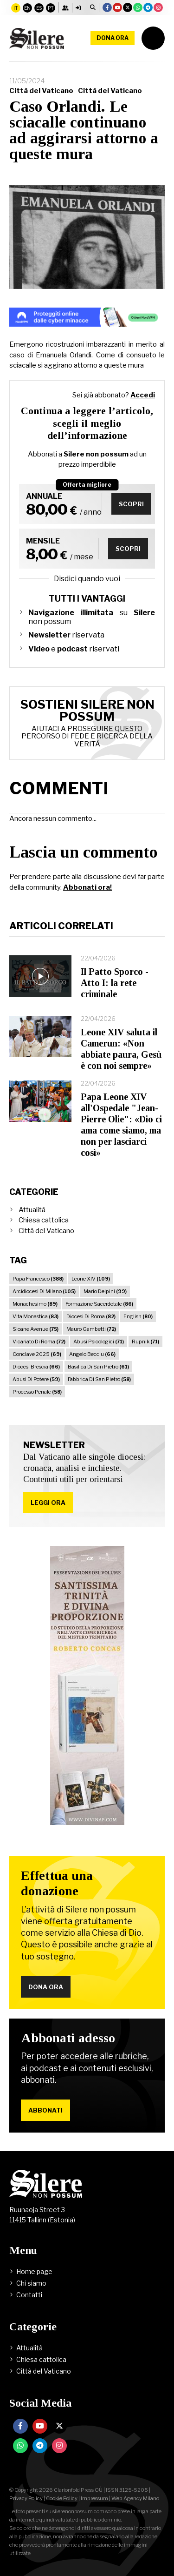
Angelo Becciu (92, 1354)
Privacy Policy (26, 2498)
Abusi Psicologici (98, 1341)
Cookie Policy (61, 2498)
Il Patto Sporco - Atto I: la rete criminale (114, 982)
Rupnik (145, 1341)
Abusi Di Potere (36, 1379)
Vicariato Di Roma (39, 1341)
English (138, 1316)
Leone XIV (90, 1278)
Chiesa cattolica (44, 1220)
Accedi (142, 395)
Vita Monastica (35, 1316)
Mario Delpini (105, 1291)
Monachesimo (35, 1304)
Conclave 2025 (37, 1354)
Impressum (94, 2498)
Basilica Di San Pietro (98, 1366)
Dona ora (113, 37)
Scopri (131, 504)
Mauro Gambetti (91, 1329)
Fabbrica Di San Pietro (99, 1379)
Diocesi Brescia (36, 1366)
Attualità (32, 1210)
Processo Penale (37, 1392)
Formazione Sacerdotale (99, 1304)
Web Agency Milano (135, 2498)
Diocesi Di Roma (91, 1316)
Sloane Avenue (35, 1329)
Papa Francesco (38, 1278)
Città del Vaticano (41, 91)
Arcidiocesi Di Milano (44, 1291)
